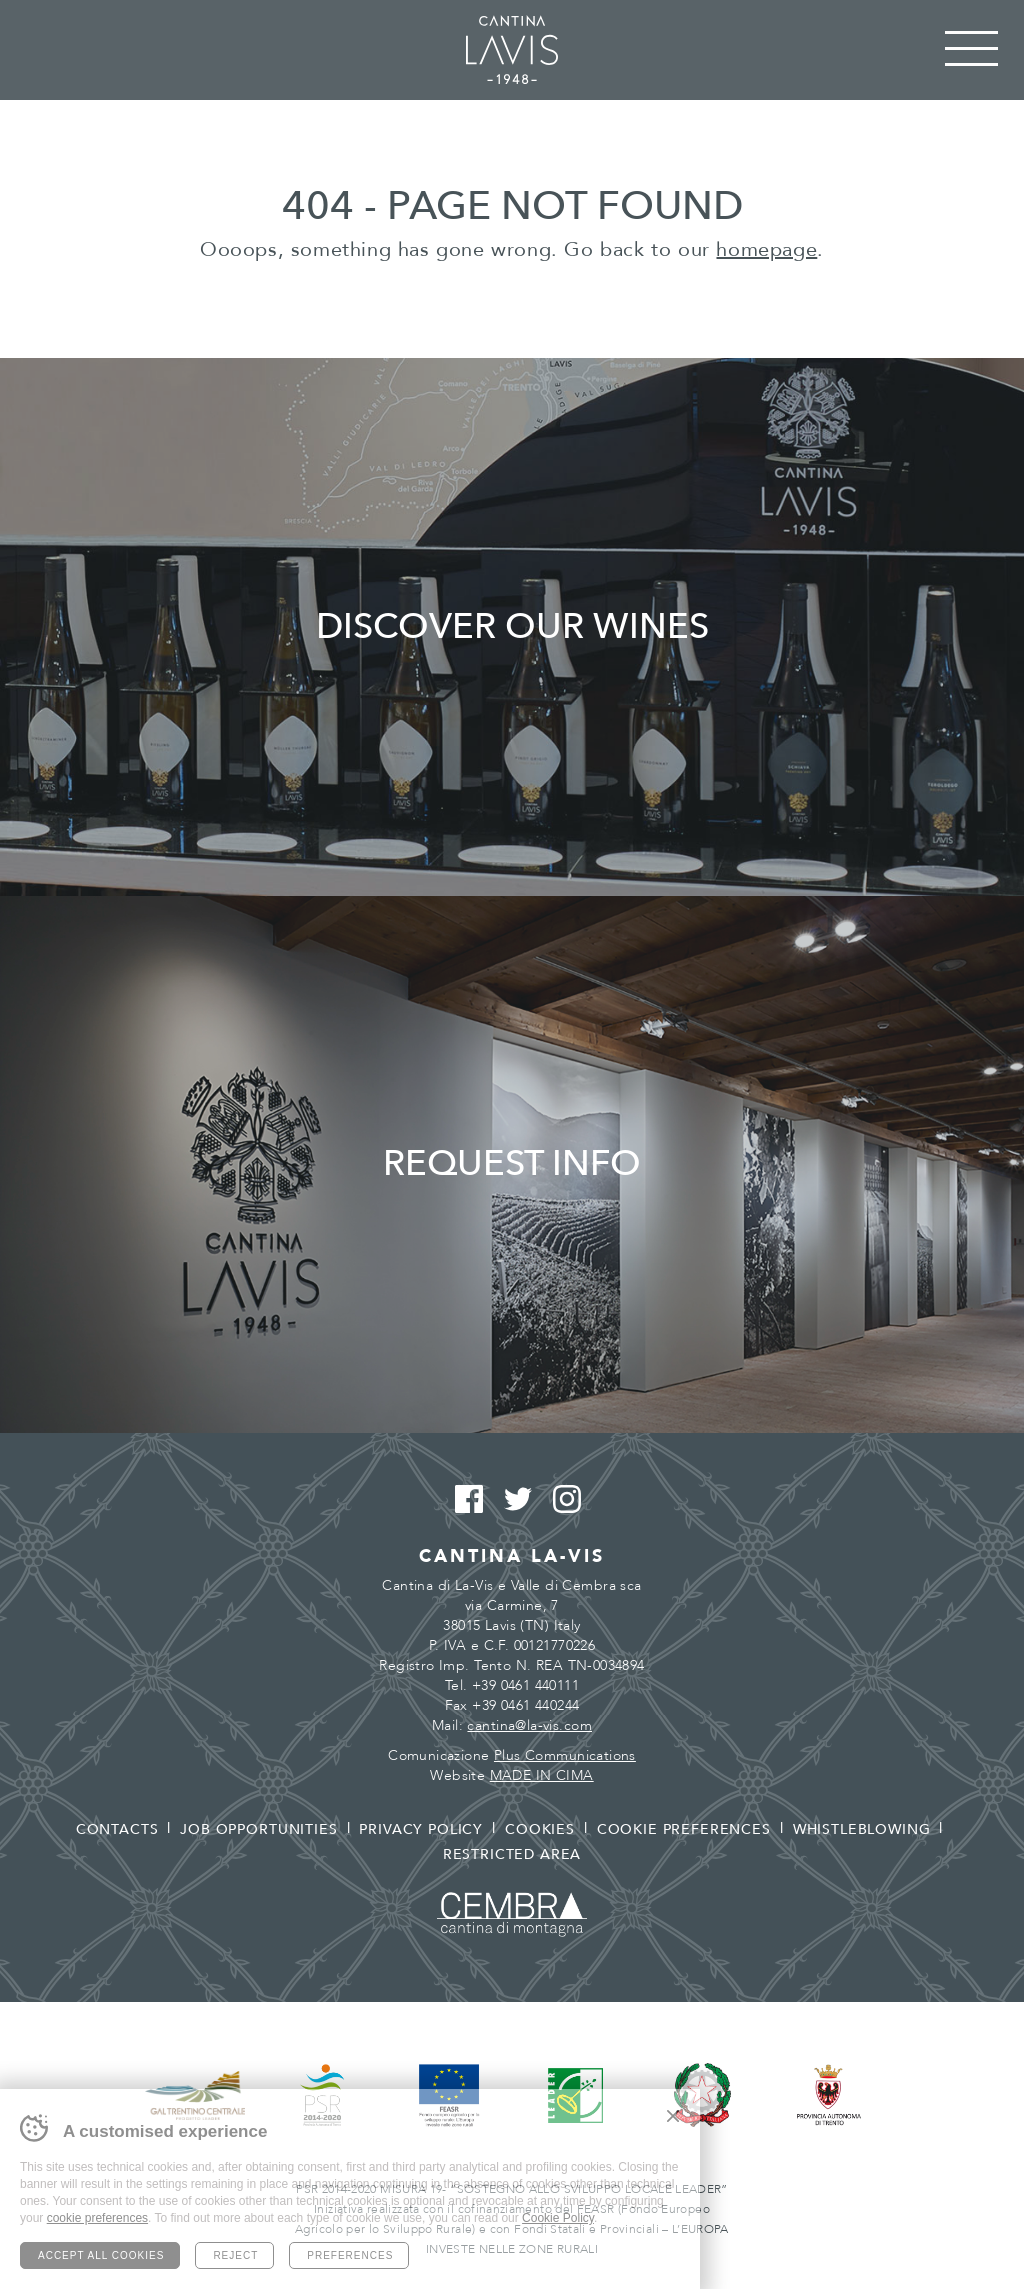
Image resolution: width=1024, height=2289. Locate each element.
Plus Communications (565, 1755)
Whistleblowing (862, 1829)
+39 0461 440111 (525, 1685)
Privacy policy (421, 1829)
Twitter (512, 1500)
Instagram (561, 1500)
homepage (766, 249)
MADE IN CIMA (542, 1775)
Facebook (463, 1500)
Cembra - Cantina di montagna (512, 1914)
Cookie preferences (684, 1829)
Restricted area (512, 1854)
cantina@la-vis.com (529, 1725)
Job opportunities (258, 1829)
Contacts (117, 1829)
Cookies (540, 1829)
